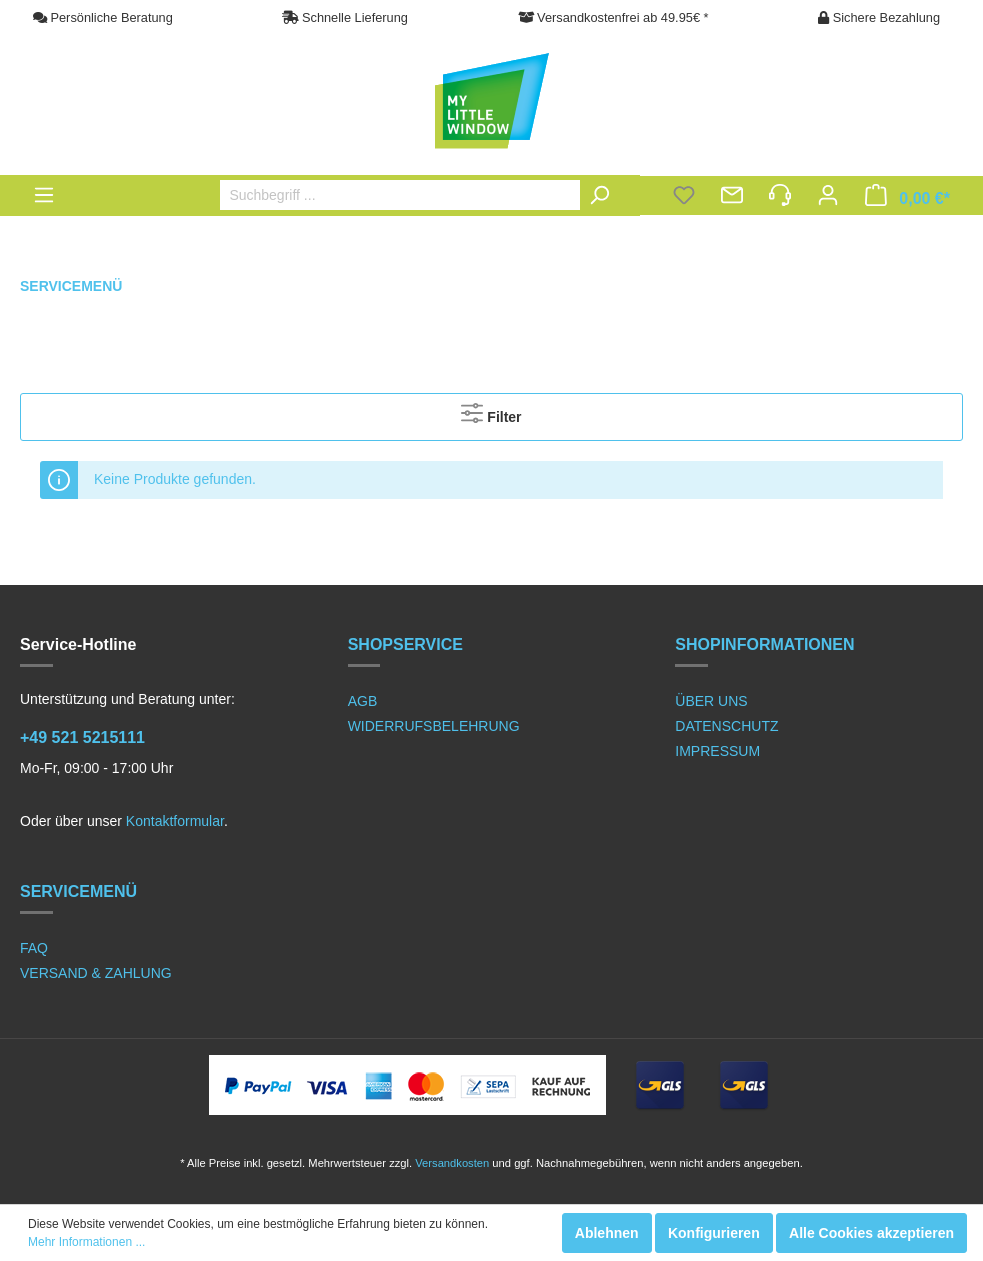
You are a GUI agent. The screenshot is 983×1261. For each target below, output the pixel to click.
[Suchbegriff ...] (420, 195)
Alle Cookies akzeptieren (871, 1233)
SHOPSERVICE (405, 644)
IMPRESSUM (717, 751)
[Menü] (44, 195)
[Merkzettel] (684, 197)
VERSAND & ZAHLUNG (96, 973)
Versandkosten (452, 1163)
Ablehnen (607, 1233)
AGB (363, 701)
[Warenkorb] (907, 197)
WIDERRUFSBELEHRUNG (434, 726)
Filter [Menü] (491, 412)
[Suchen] (604, 195)
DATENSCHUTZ (726, 726)
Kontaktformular (175, 821)
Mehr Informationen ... (86, 1242)
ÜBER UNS (711, 701)
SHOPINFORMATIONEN (764, 644)
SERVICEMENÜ (78, 891)
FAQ (34, 948)
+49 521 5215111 (82, 737)
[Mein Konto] (828, 197)
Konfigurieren (714, 1233)
